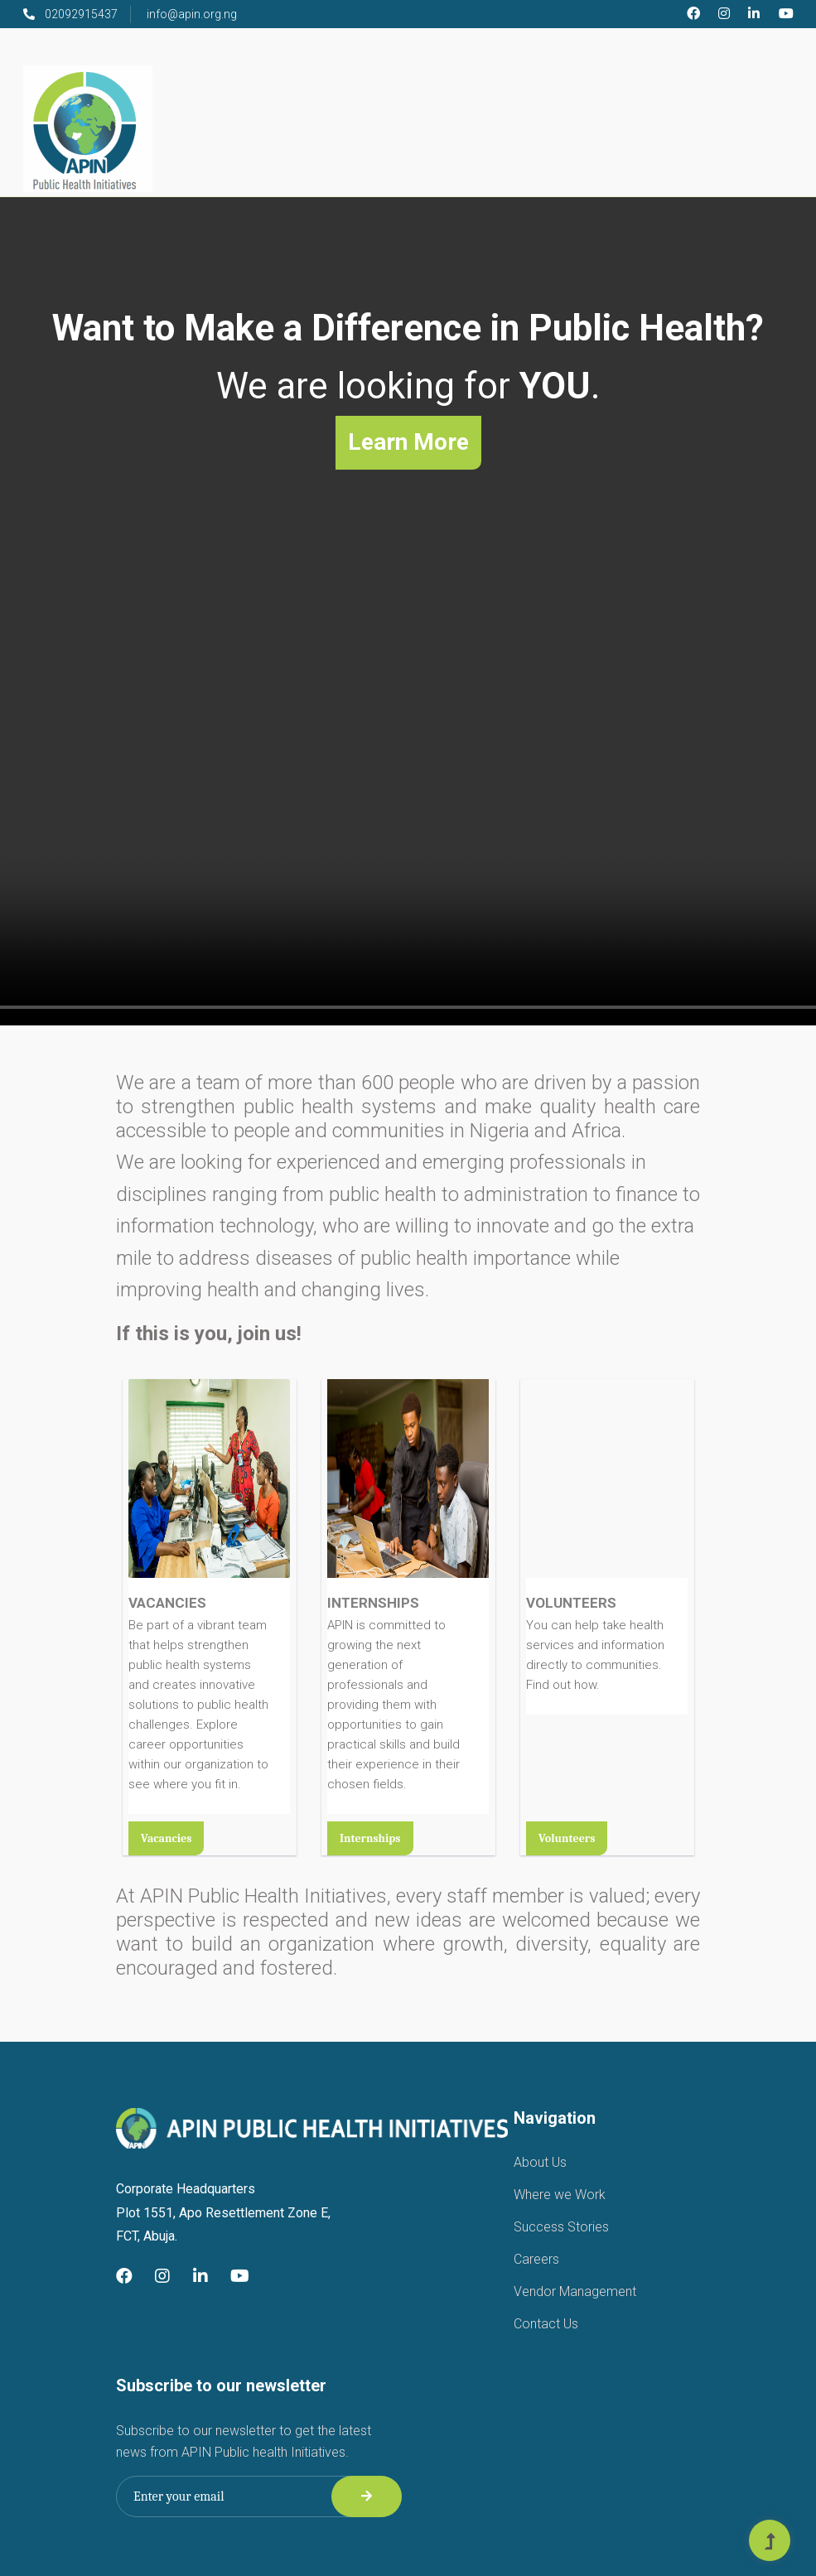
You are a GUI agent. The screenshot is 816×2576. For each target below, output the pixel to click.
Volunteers (566, 1838)
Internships (370, 1838)
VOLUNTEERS (571, 1602)
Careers (536, 2259)
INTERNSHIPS (373, 1602)
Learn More (408, 442)
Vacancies (166, 1838)
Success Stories (561, 2227)
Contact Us (546, 2324)
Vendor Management (575, 2291)
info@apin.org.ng (192, 14)
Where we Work (560, 2194)
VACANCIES (167, 1602)
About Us (540, 2162)
